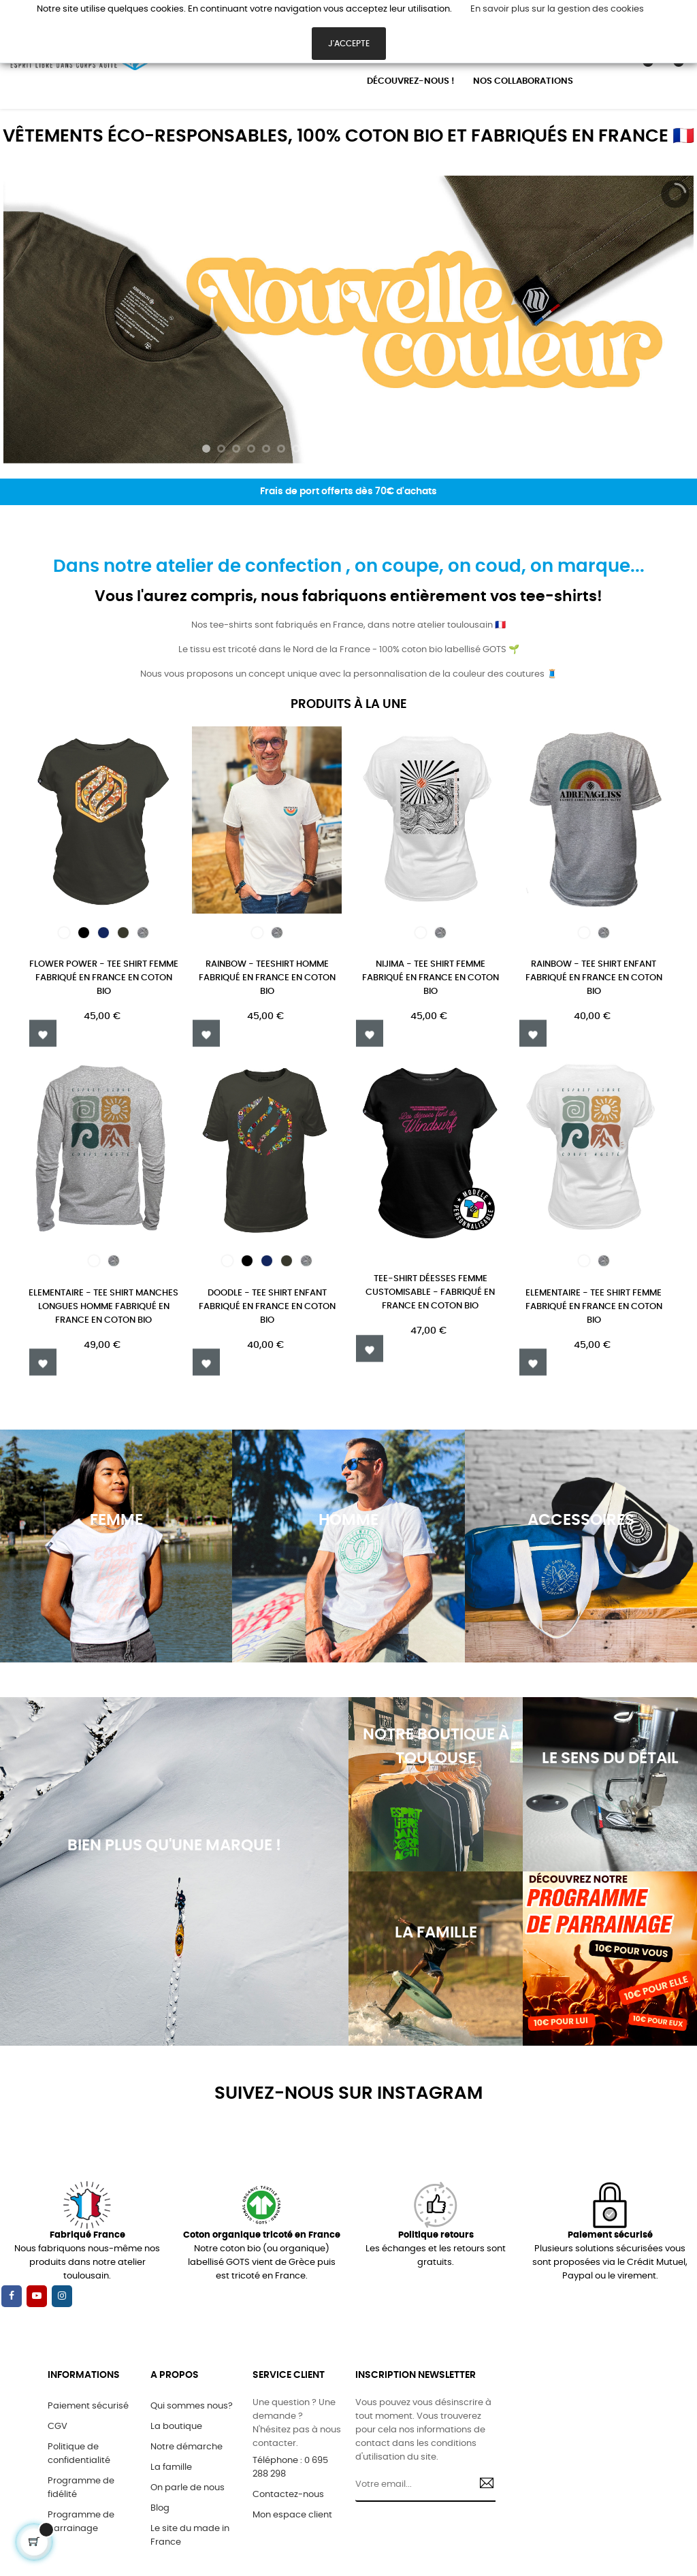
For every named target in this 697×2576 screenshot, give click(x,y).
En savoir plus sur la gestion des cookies (557, 9)
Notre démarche (186, 2447)
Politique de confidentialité (79, 2454)
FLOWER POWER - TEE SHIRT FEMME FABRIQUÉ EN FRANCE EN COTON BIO (103, 978)
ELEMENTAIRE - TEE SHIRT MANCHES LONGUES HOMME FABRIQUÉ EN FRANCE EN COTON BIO (103, 1307)
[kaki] (123, 932)
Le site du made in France (189, 2535)
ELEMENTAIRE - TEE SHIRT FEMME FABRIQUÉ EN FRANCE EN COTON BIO (593, 1307)
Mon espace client (292, 2515)
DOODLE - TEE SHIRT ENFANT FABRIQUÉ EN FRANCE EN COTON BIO (267, 1307)
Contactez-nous (288, 2494)
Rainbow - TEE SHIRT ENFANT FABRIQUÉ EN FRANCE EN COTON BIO (593, 978)
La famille (171, 2467)
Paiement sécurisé (88, 2406)
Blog (159, 2508)
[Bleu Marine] (103, 932)
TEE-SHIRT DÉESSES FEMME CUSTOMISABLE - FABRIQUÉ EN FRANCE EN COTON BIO (430, 1292)
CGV (57, 2426)
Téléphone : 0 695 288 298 (290, 2467)
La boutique (176, 2426)
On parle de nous (187, 2487)
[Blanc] (64, 932)
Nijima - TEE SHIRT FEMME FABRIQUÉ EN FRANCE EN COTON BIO (430, 978)
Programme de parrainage (81, 2522)
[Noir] (83, 932)
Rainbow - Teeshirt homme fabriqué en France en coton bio (267, 978)
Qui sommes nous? (191, 2406)
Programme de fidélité (81, 2488)
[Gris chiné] (142, 932)
